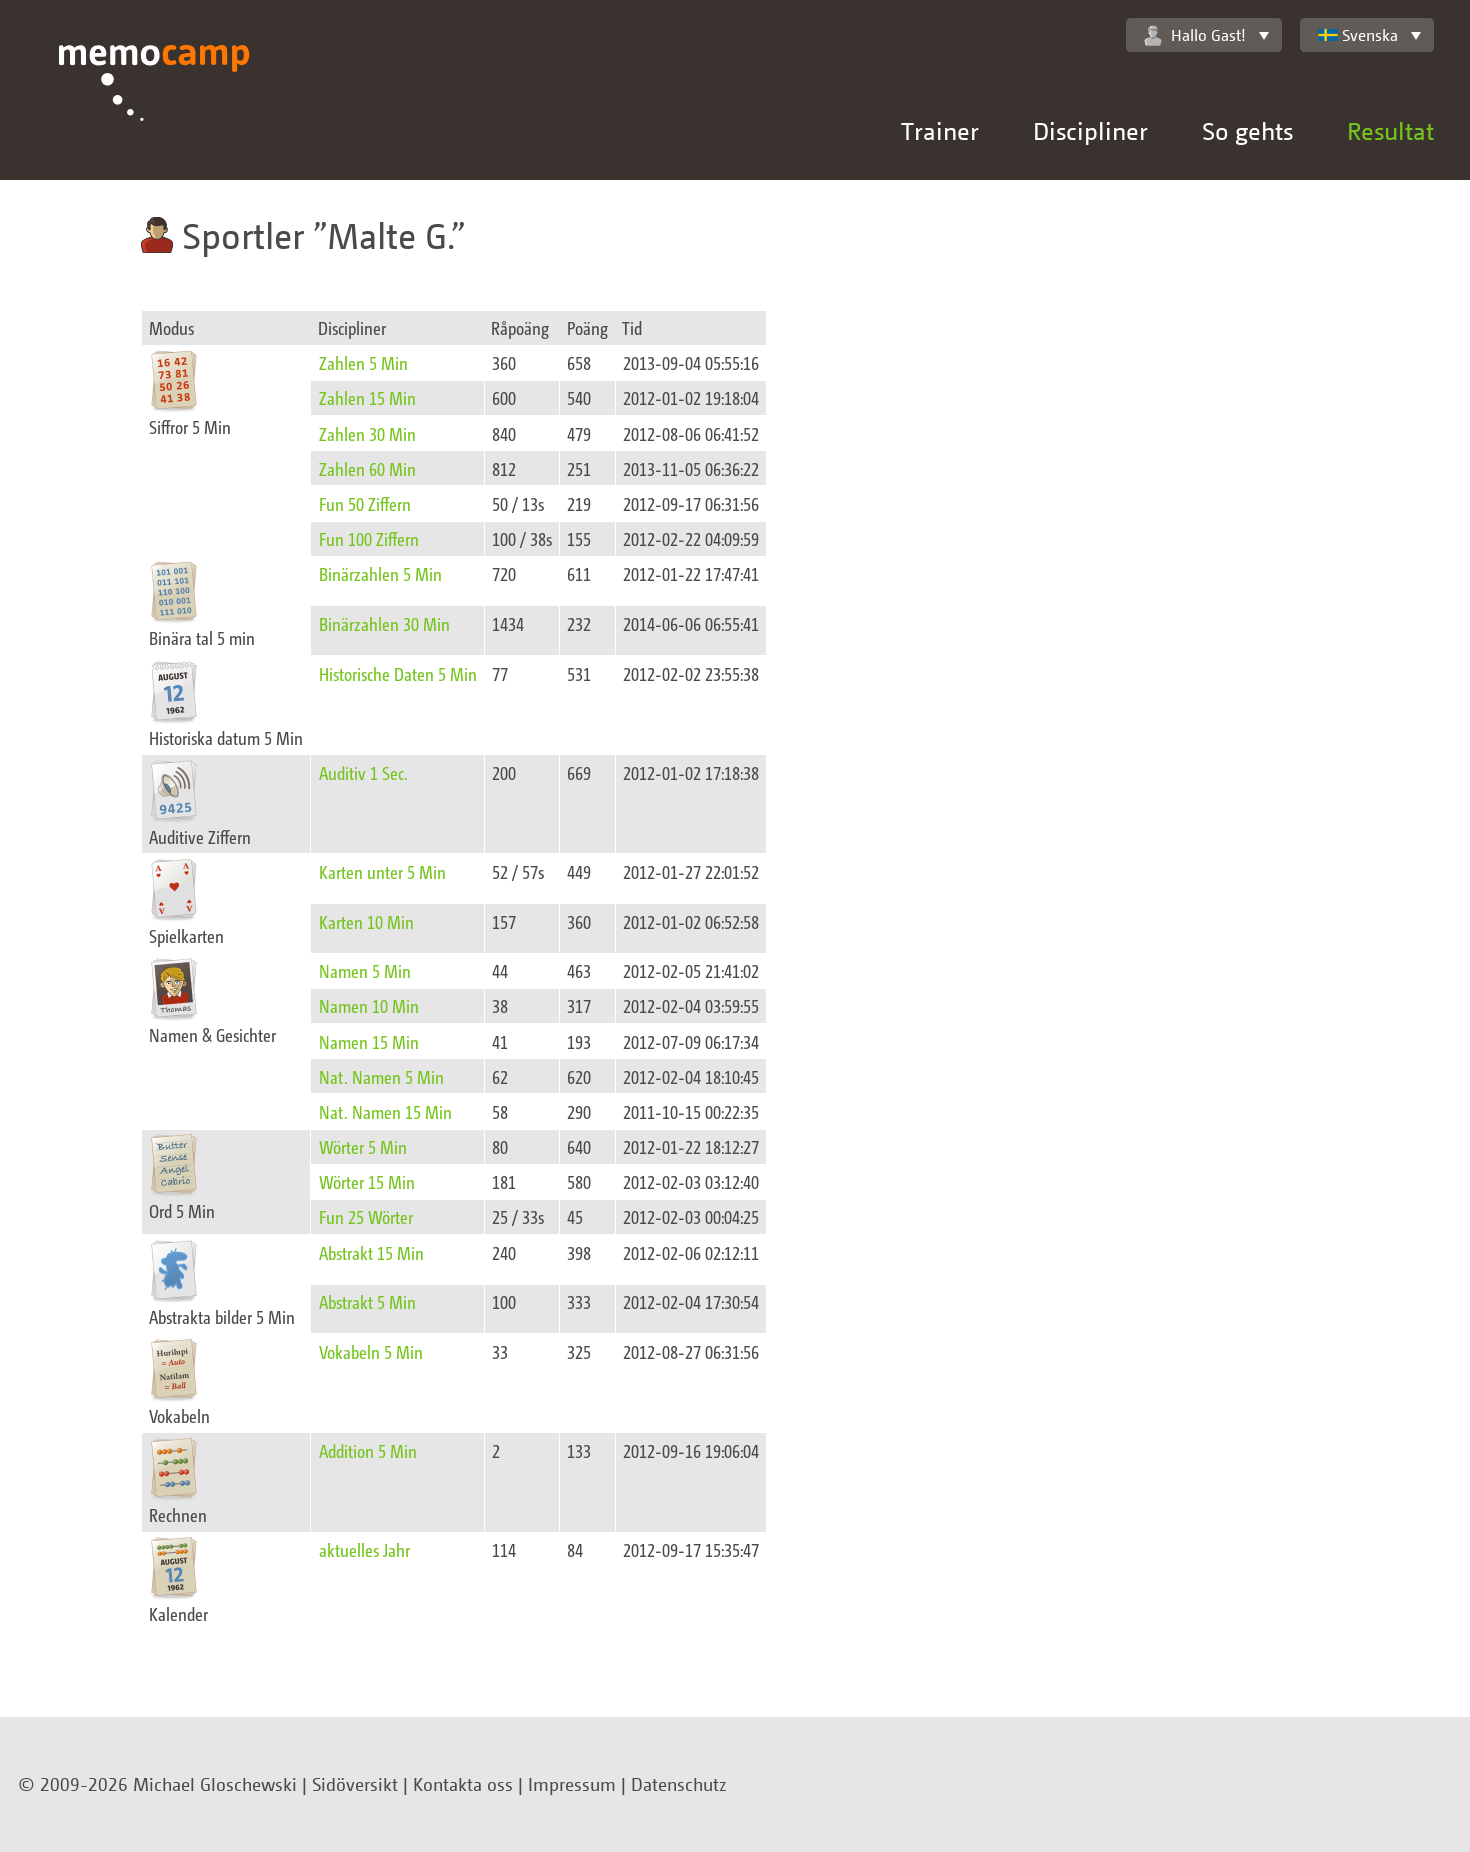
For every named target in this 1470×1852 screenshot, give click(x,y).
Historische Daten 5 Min (398, 673)
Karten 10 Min (366, 921)
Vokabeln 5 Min (371, 1351)
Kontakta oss (463, 1784)
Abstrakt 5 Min (367, 1301)
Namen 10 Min (369, 1005)
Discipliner (1090, 130)
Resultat (1390, 130)
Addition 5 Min (368, 1450)
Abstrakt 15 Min (371, 1252)
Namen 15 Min (369, 1041)
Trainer (940, 130)
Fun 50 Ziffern (365, 503)
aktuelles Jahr (364, 1549)
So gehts (1247, 130)
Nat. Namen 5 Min (381, 1076)
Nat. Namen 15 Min (385, 1111)
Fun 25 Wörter (366, 1216)
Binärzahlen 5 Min (380, 573)
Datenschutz (679, 1784)
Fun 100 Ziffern (369, 538)
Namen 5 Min (365, 970)
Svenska (1358, 35)
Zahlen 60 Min (367, 468)
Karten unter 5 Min (382, 871)
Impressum (572, 1784)
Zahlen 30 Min (367, 433)
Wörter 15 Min (367, 1181)
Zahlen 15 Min (367, 397)
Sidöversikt (355, 1784)
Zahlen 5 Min (363, 362)
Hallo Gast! (1195, 35)
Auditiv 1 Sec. (363, 772)
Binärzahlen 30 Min (384, 623)
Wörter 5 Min (363, 1146)
